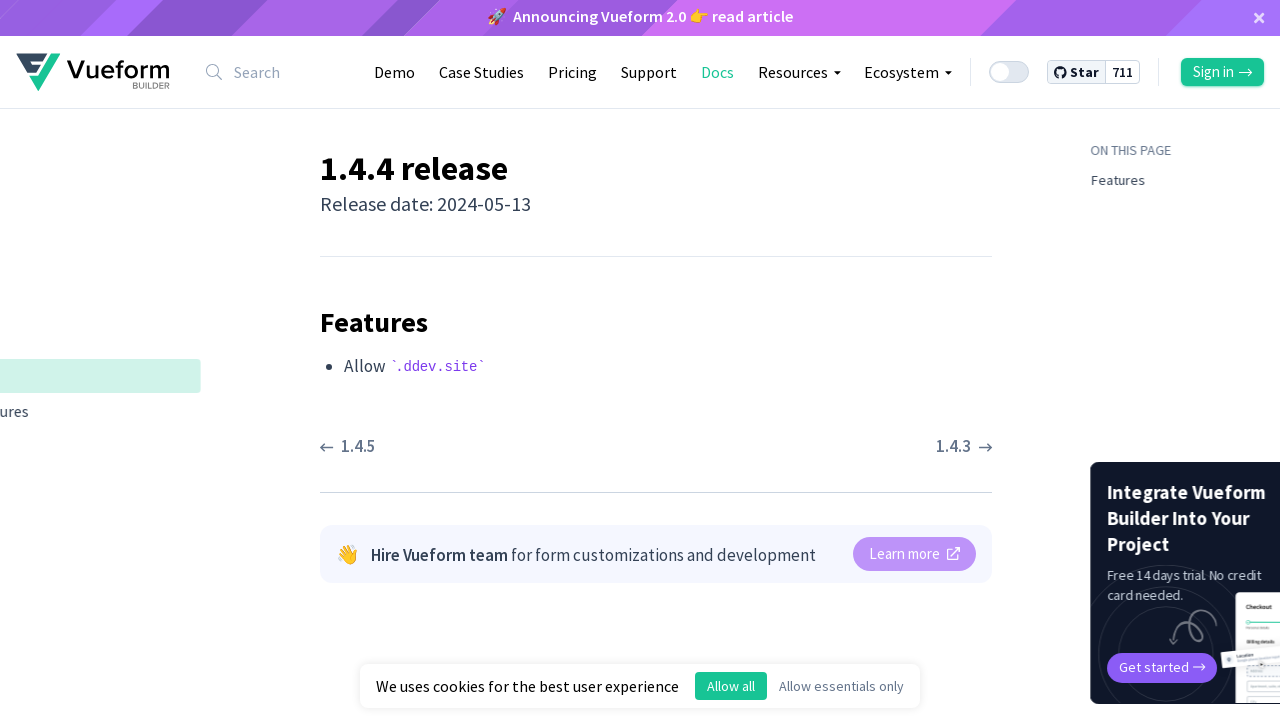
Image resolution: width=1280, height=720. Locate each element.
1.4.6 (47, 307)
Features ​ (79, 411)
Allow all (731, 686)
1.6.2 (47, 171)
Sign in (1222, 71)
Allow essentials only (841, 686)
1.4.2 (47, 479)
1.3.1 (47, 615)
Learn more (914, 553)
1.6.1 (47, 205)
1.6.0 (47, 239)
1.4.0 (47, 547)
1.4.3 (47, 445)
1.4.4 (48, 375)
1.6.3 (47, 137)
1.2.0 (47, 683)
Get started (1096, 667)
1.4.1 (47, 513)
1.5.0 (47, 273)
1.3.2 (47, 581)
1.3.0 (47, 649)
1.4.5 (47, 341)
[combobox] (272, 72)
